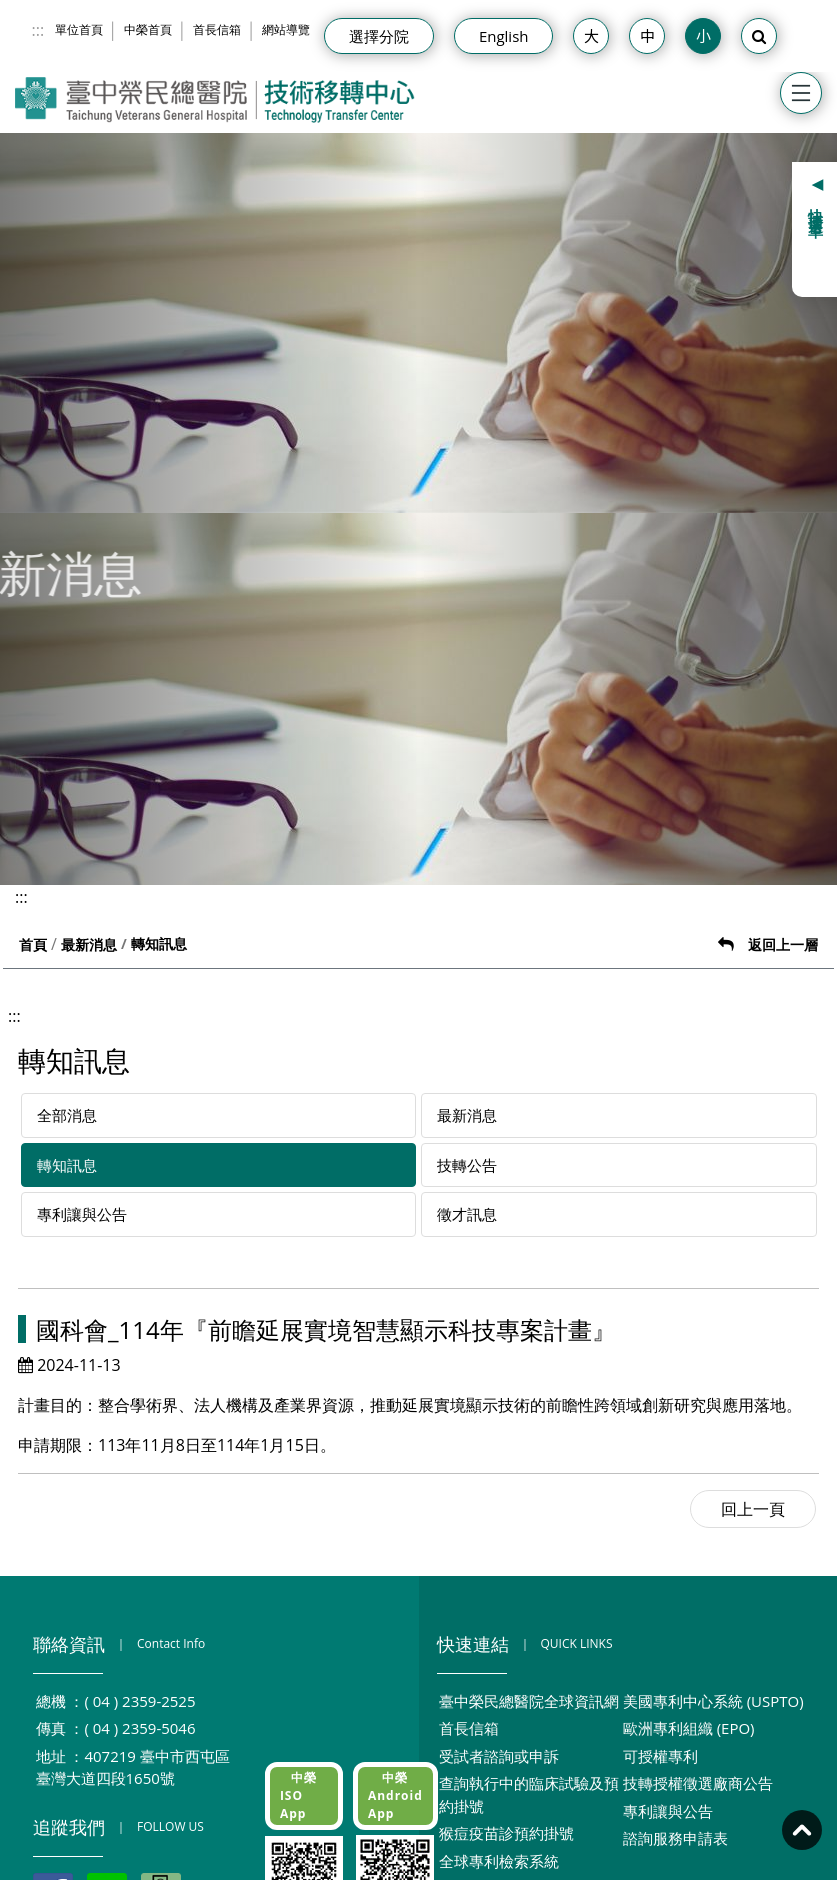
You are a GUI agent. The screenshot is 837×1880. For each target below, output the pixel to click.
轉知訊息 (67, 1165)
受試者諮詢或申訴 (499, 1756)
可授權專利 (660, 1756)
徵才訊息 (467, 1214)
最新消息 (89, 944)
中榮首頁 (148, 29)
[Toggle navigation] (801, 93)
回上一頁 (753, 1509)
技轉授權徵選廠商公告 (698, 1783)
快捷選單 (817, 207)
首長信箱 (217, 29)
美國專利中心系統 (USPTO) (713, 1701)
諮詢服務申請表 (675, 1838)
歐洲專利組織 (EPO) (689, 1728)
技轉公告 (467, 1165)
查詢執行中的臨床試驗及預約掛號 (529, 1794)
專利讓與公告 (82, 1214)
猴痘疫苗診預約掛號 (506, 1833)
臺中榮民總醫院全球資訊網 (529, 1701)
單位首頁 (79, 29)
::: (38, 30)
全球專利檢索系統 (499, 1861)
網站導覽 (286, 29)
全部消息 (67, 1115)
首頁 (33, 944)
